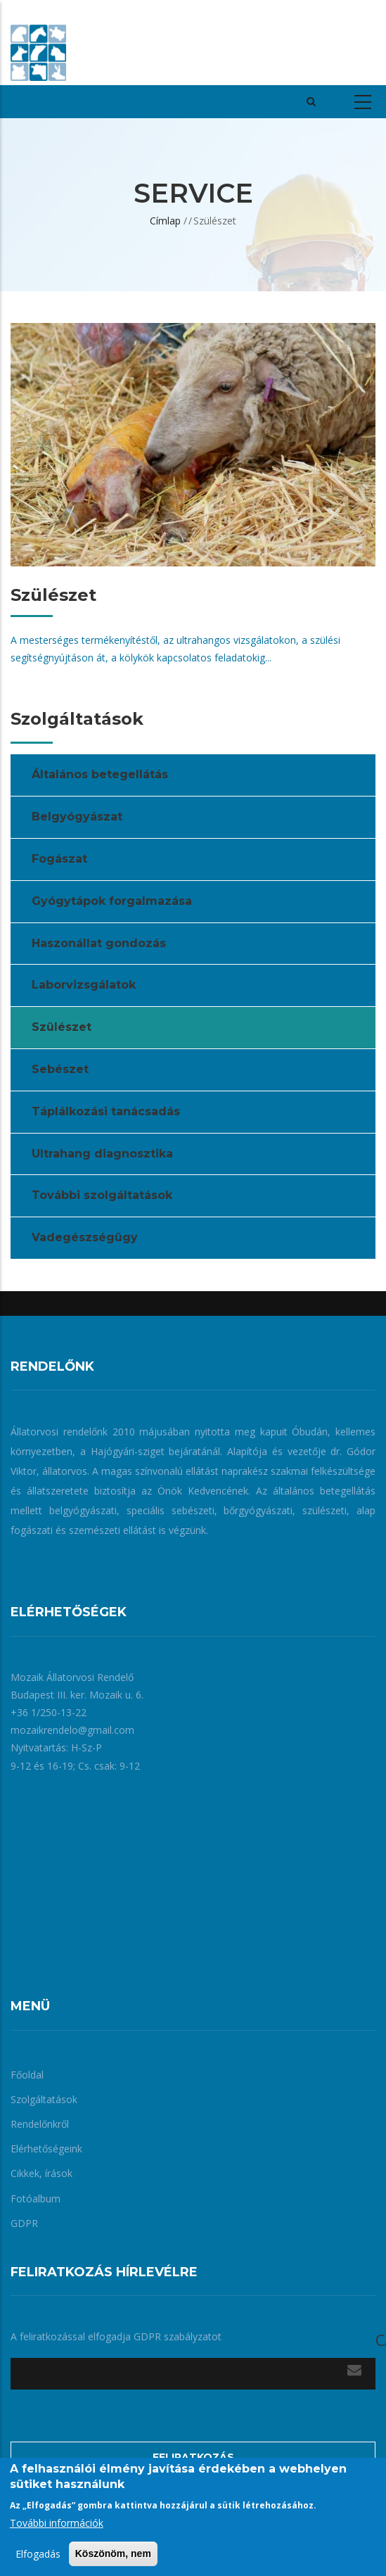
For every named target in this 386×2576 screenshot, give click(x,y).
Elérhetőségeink (46, 2148)
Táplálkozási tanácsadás (106, 1111)
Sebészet (60, 1069)
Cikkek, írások (41, 2173)
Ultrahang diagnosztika (102, 1153)
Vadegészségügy (85, 1237)
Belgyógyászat (77, 816)
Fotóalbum (35, 2198)
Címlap (165, 220)
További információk (56, 2523)
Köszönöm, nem (113, 2553)
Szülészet (61, 1027)
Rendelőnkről (40, 2124)
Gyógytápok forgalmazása (112, 901)
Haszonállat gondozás (99, 943)
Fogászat (59, 858)
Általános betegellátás (100, 774)
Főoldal (27, 2074)
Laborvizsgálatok (84, 984)
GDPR (24, 2223)
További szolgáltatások (102, 1195)
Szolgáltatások (44, 2099)
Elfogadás (37, 2554)
